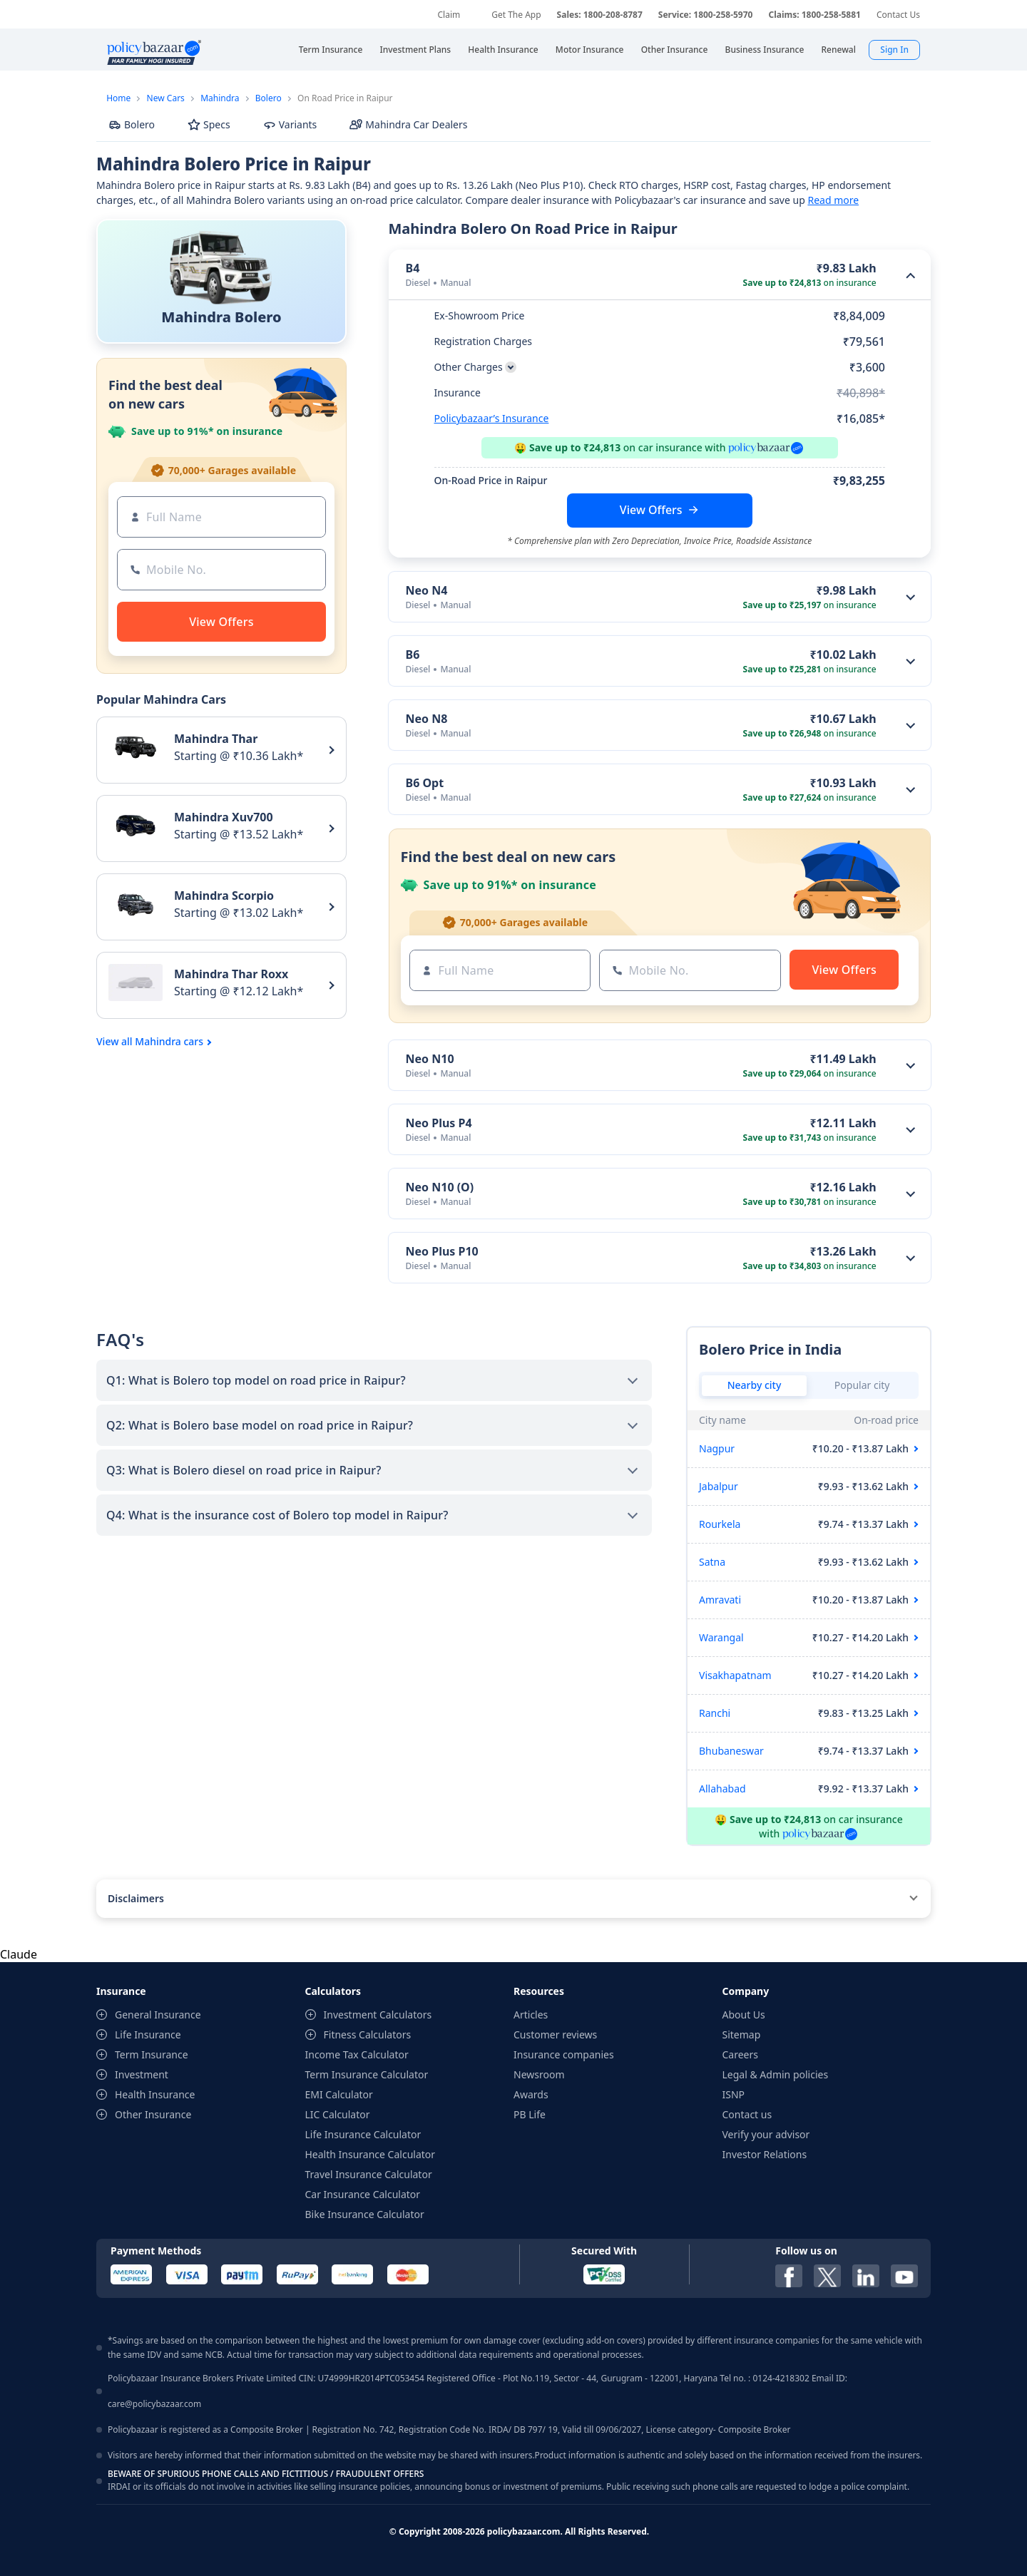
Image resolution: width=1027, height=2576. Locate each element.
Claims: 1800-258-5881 (814, 15)
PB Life (530, 2114)
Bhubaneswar (731, 1750)
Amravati (720, 1599)
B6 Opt (425, 783)
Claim (448, 15)
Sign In (894, 49)
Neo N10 (430, 1059)
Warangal (721, 1637)
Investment (141, 2074)
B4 (413, 268)
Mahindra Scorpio (224, 895)
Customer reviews (555, 2034)
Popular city (862, 1385)
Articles (531, 2014)
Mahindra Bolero (221, 317)
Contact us (747, 2114)
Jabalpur (718, 1486)
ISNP (733, 2094)
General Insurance (158, 2014)
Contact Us (898, 15)
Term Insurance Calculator (367, 2074)
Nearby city (754, 1385)
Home (118, 98)
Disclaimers (136, 1898)
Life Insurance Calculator (363, 2134)
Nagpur (717, 1448)
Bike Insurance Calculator (364, 2214)
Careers (740, 2054)
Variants (290, 124)
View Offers (651, 510)
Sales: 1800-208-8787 (600, 15)
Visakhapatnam (735, 1675)
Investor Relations (764, 2154)
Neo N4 (427, 590)
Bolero (268, 98)
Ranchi (714, 1713)
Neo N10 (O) (440, 1187)
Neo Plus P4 (439, 1123)
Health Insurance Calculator (370, 2154)
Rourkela (719, 1524)
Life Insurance (148, 2034)
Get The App (516, 15)
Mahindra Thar (215, 738)
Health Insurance (155, 2094)
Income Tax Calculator (357, 2054)
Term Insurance (151, 2054)
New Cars (166, 98)
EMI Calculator (339, 2094)
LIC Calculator (337, 2114)
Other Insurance (153, 2114)
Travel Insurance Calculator (368, 2174)
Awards (531, 2094)
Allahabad (722, 1788)
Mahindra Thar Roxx (231, 974)
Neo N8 (427, 719)
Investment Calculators (378, 2014)
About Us (743, 2014)
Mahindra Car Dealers (408, 124)
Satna (712, 1562)
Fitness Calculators (368, 2034)
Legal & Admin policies (775, 2074)
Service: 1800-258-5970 (705, 15)
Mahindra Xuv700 (223, 817)
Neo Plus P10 (442, 1251)
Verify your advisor (766, 2134)
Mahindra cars (169, 1041)
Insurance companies (564, 2054)
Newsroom (539, 2074)
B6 (413, 654)
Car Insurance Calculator (363, 2194)
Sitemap (741, 2034)
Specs (209, 124)
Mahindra (219, 98)
